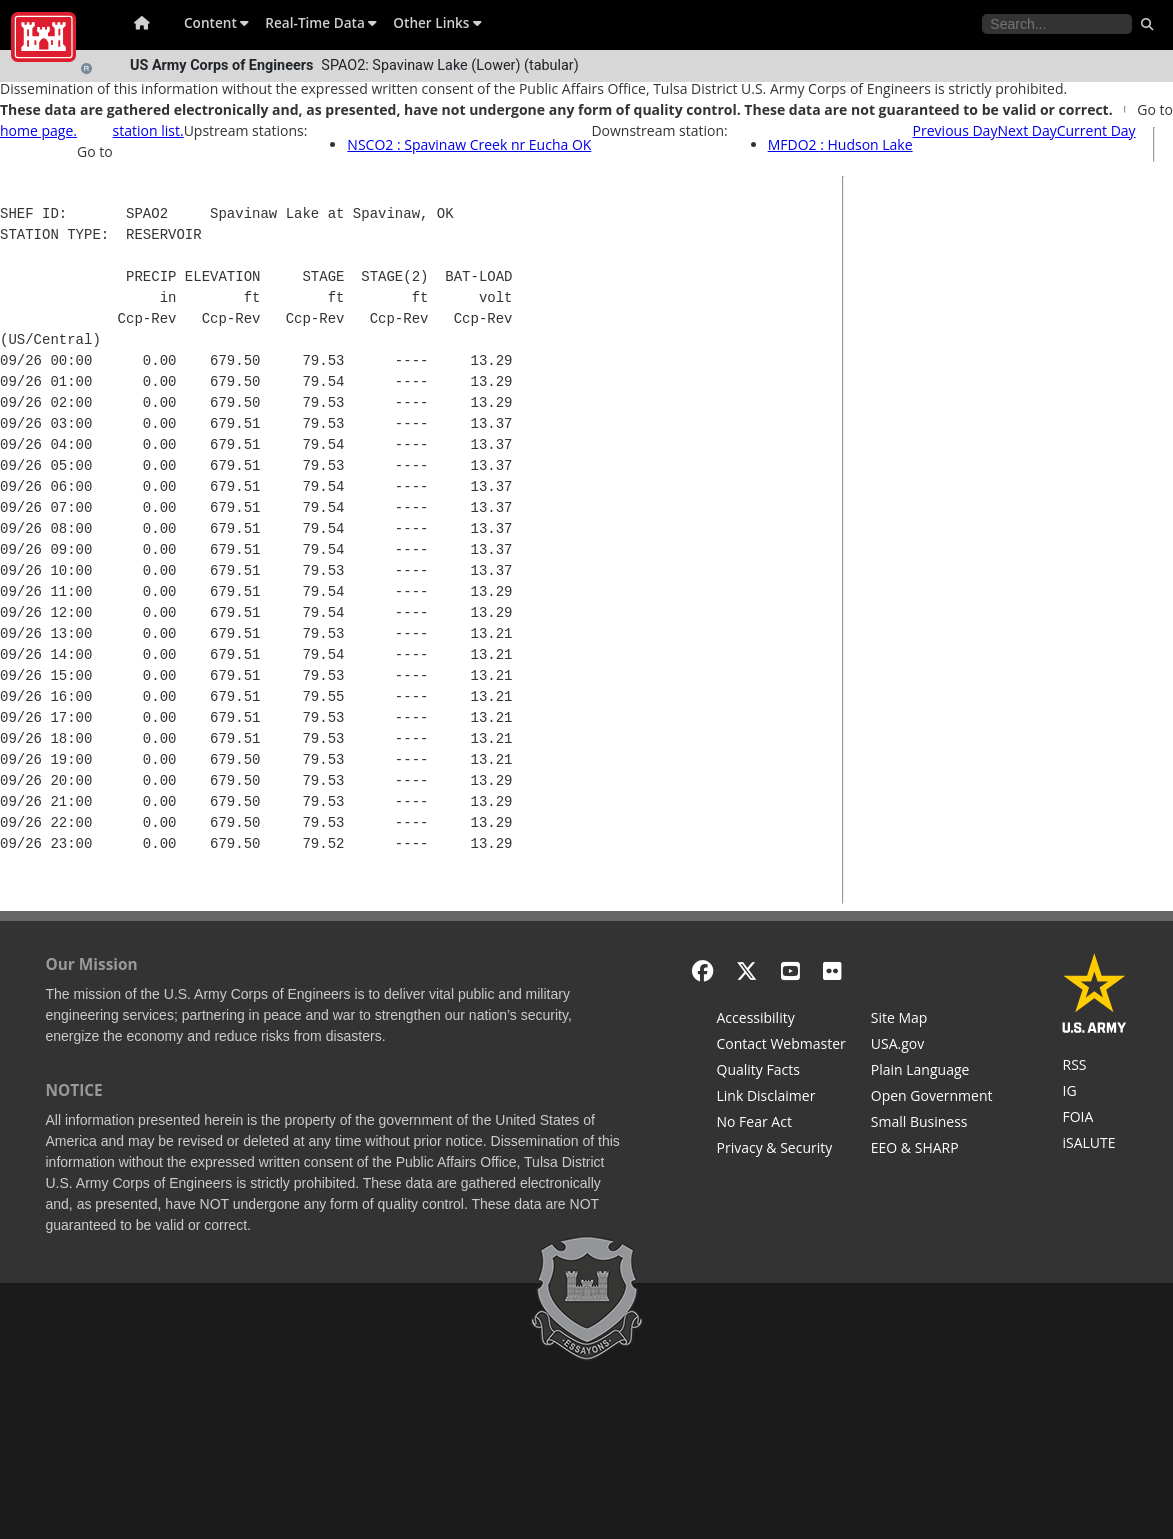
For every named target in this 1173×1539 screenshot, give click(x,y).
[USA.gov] (932, 1046)
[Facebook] (702, 970)
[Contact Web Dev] (781, 1046)
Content (216, 22)
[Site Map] (932, 1020)
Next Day (1026, 130)
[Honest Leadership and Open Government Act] (932, 1098)
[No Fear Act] (781, 1124)
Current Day (1096, 130)
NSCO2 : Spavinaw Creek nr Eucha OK (469, 144)
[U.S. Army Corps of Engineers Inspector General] (1094, 1093)
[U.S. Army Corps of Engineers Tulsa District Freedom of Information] (1094, 1119)
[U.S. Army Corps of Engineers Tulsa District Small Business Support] (932, 1124)
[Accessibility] (781, 1020)
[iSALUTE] (1094, 1145)
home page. (38, 130)
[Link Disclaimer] (781, 1098)
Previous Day (955, 130)
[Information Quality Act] (781, 1072)
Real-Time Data (321, 22)
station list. (148, 130)
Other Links (437, 22)
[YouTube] (790, 970)
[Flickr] (832, 970)
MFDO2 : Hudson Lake (840, 144)
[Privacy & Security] (781, 1150)
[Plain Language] (932, 1072)
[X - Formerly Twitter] (746, 970)
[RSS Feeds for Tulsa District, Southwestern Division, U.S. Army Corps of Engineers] (1094, 1067)
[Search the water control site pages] (1057, 24)
